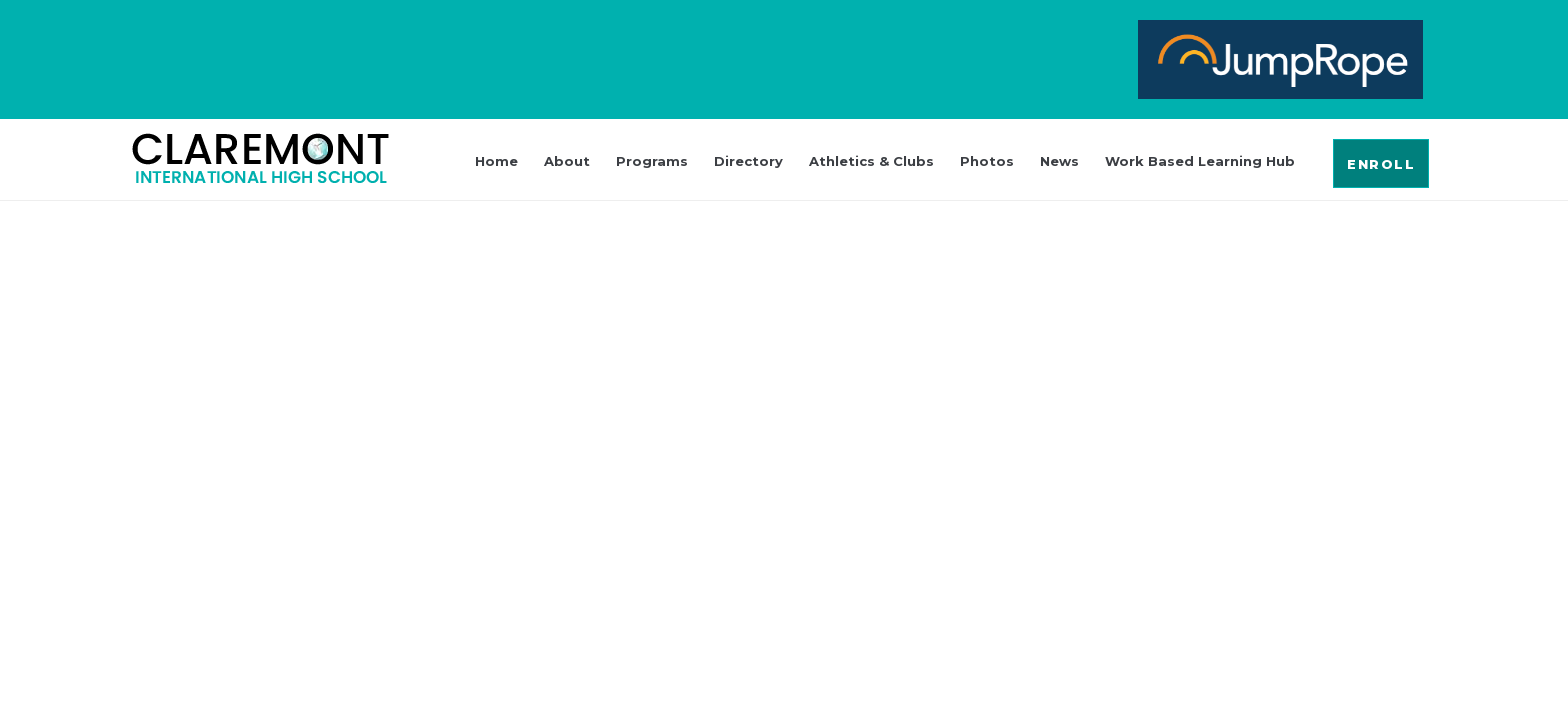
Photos (987, 161)
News (1059, 161)
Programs (652, 161)
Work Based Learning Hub (1200, 161)
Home (496, 161)
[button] (1381, 163)
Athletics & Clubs (871, 161)
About (567, 161)
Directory (748, 161)
